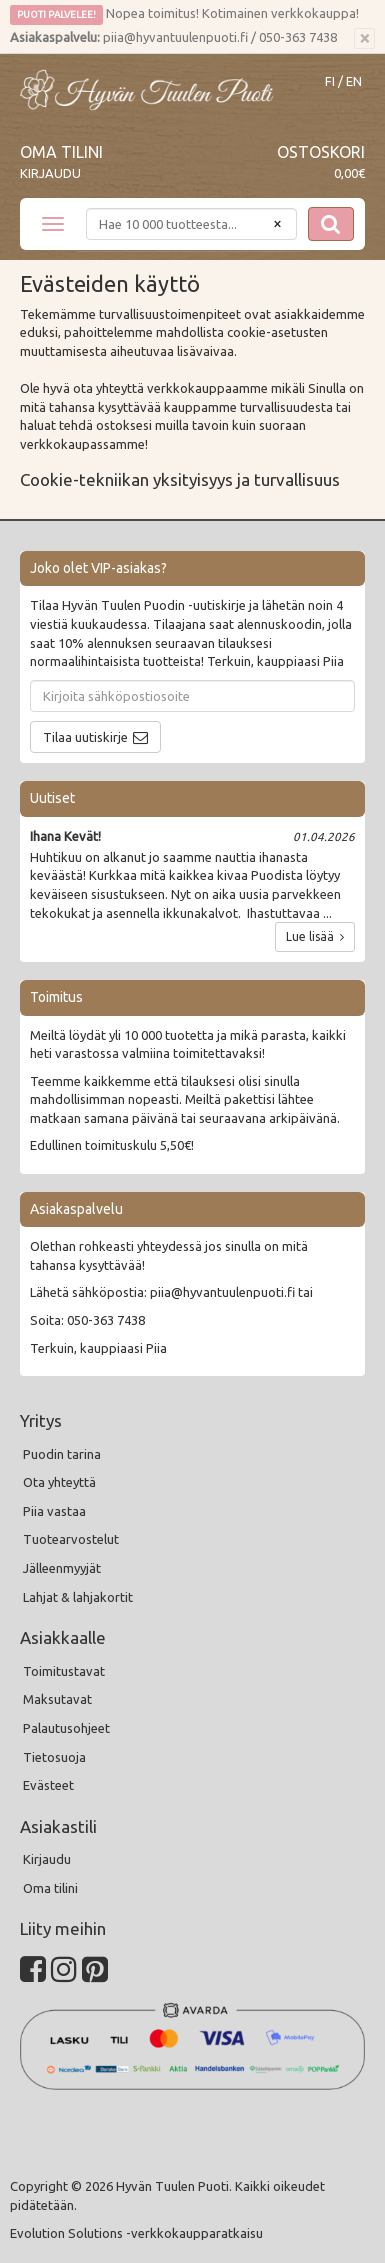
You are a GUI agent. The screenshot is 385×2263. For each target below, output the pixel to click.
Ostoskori (321, 152)
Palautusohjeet (66, 1728)
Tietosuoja (54, 1757)
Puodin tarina (62, 1454)
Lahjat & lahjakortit (78, 1597)
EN (354, 81)
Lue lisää (315, 936)
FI (330, 81)
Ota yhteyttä (59, 1482)
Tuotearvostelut (71, 1539)
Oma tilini (61, 152)
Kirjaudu (50, 173)
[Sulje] (364, 39)
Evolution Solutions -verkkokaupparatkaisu (136, 2233)
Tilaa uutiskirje (85, 737)
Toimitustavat (64, 1671)
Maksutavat (57, 1699)
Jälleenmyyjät (62, 1568)
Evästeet (48, 1785)
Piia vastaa (54, 1511)
